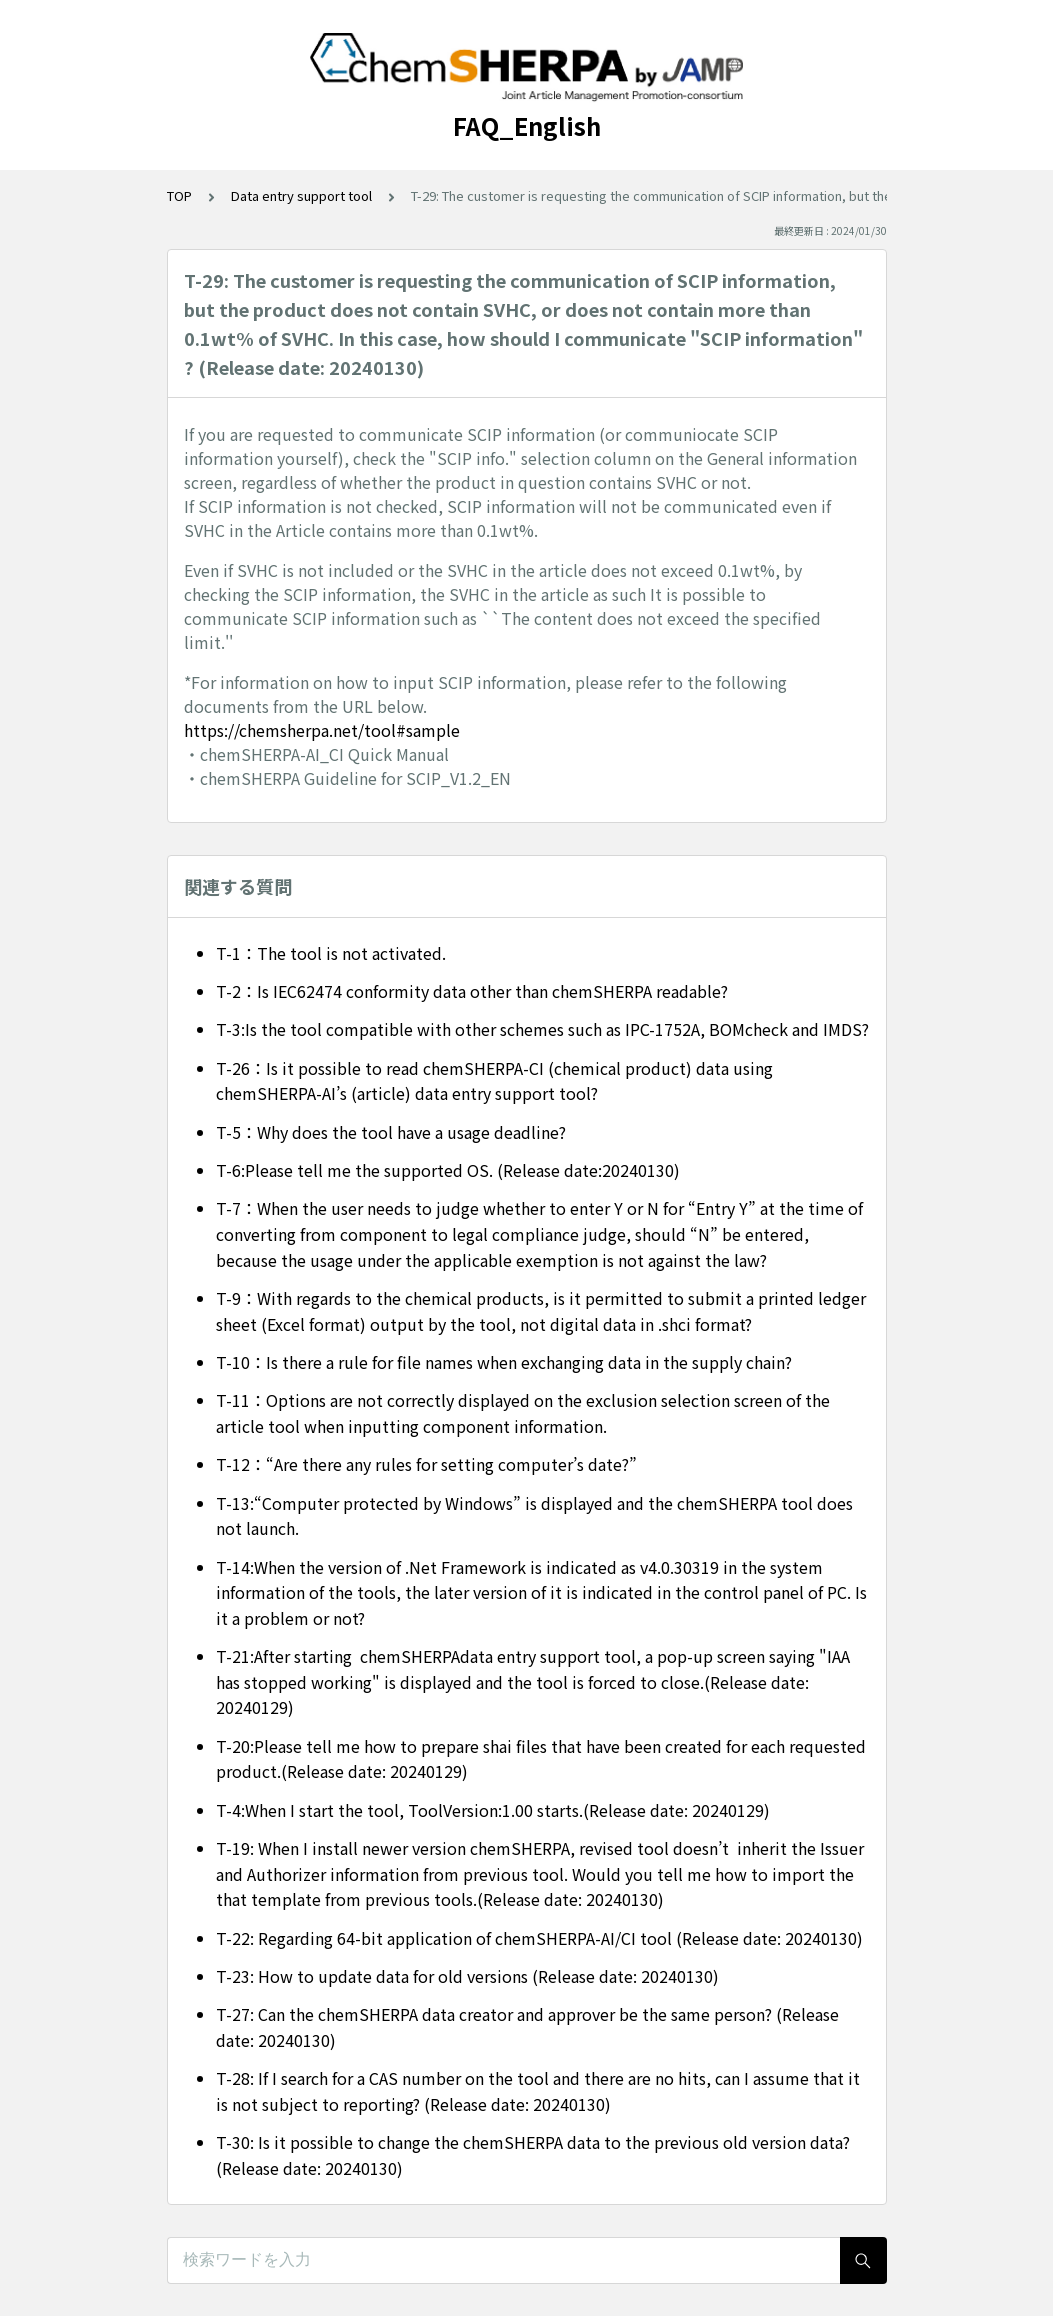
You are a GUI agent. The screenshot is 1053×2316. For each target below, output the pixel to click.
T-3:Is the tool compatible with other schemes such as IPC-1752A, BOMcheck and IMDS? (542, 1029)
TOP (179, 195)
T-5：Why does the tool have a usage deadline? (391, 1132)
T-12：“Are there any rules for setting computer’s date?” (426, 1464)
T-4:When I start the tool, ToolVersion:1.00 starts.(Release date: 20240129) (493, 1810)
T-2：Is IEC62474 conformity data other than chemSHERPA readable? (472, 991)
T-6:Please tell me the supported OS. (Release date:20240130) (448, 1170)
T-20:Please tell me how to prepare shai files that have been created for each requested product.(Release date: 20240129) (541, 1759)
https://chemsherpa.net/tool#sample (322, 730)
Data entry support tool (301, 195)
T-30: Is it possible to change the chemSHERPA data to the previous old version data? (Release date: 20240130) (533, 2155)
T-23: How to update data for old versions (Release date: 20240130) (467, 1976)
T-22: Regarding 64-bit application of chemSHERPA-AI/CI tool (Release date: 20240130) (539, 1938)
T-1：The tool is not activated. (331, 953)
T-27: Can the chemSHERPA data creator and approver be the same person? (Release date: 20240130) (527, 2027)
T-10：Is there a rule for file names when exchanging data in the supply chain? (504, 1362)
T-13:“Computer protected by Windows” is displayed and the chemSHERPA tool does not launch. (534, 1516)
